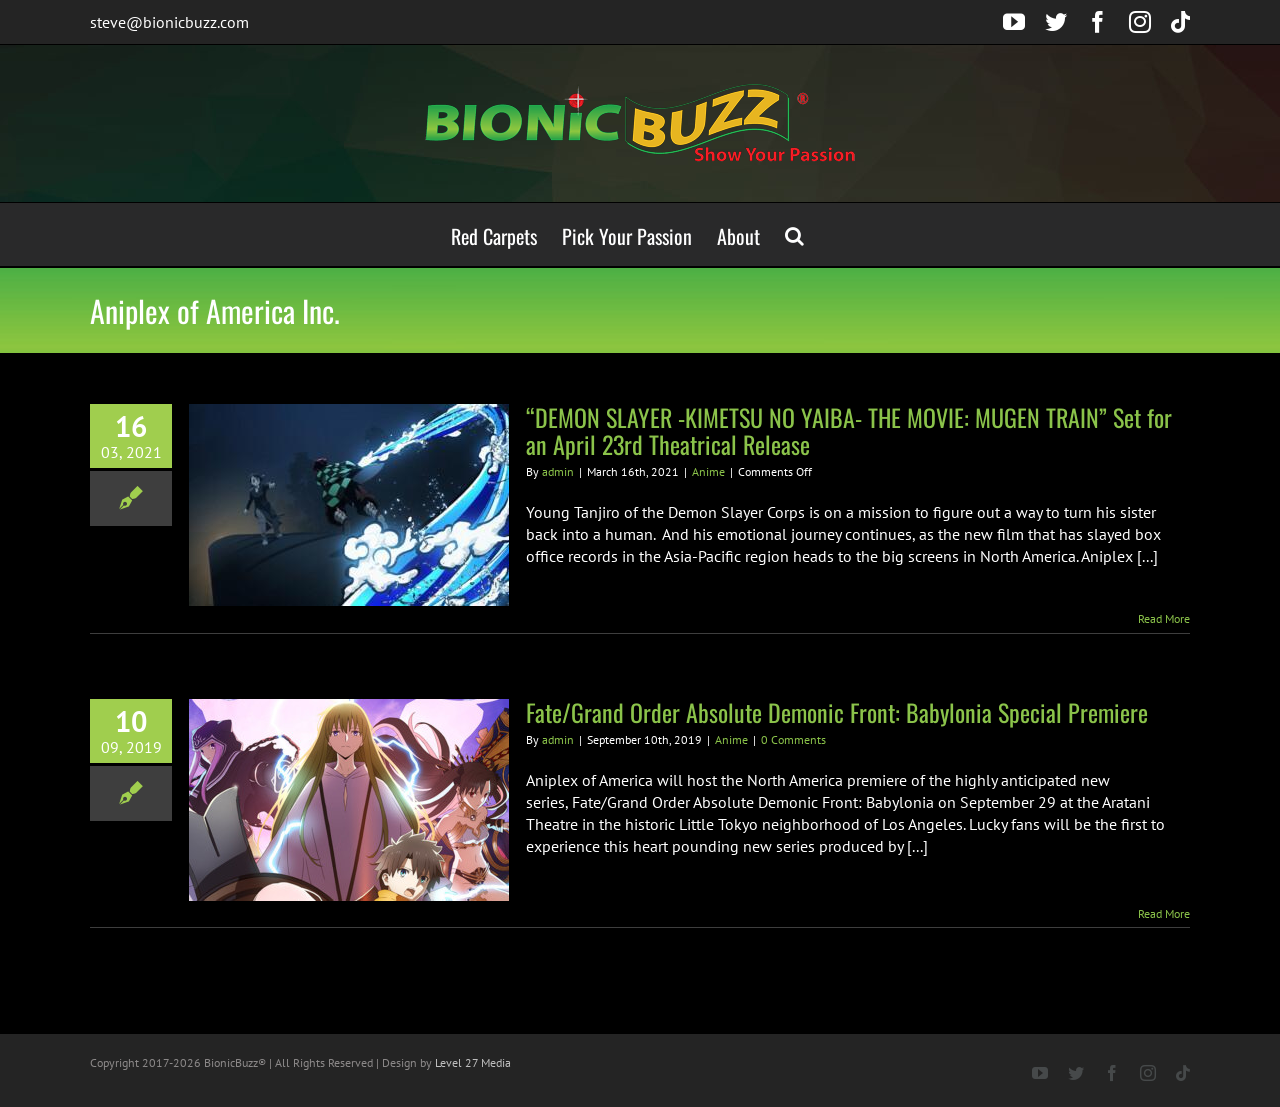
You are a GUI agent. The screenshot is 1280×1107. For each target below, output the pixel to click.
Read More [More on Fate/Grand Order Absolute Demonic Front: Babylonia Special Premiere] (1164, 913)
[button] (794, 234)
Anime (708, 471)
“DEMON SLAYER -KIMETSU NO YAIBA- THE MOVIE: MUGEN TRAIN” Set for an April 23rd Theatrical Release (849, 430)
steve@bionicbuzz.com (169, 22)
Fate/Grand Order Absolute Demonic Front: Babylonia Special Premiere (837, 712)
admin (558, 471)
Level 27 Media (473, 1062)
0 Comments (793, 739)
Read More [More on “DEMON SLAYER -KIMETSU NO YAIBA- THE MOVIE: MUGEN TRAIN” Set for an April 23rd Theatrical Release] (1164, 618)
